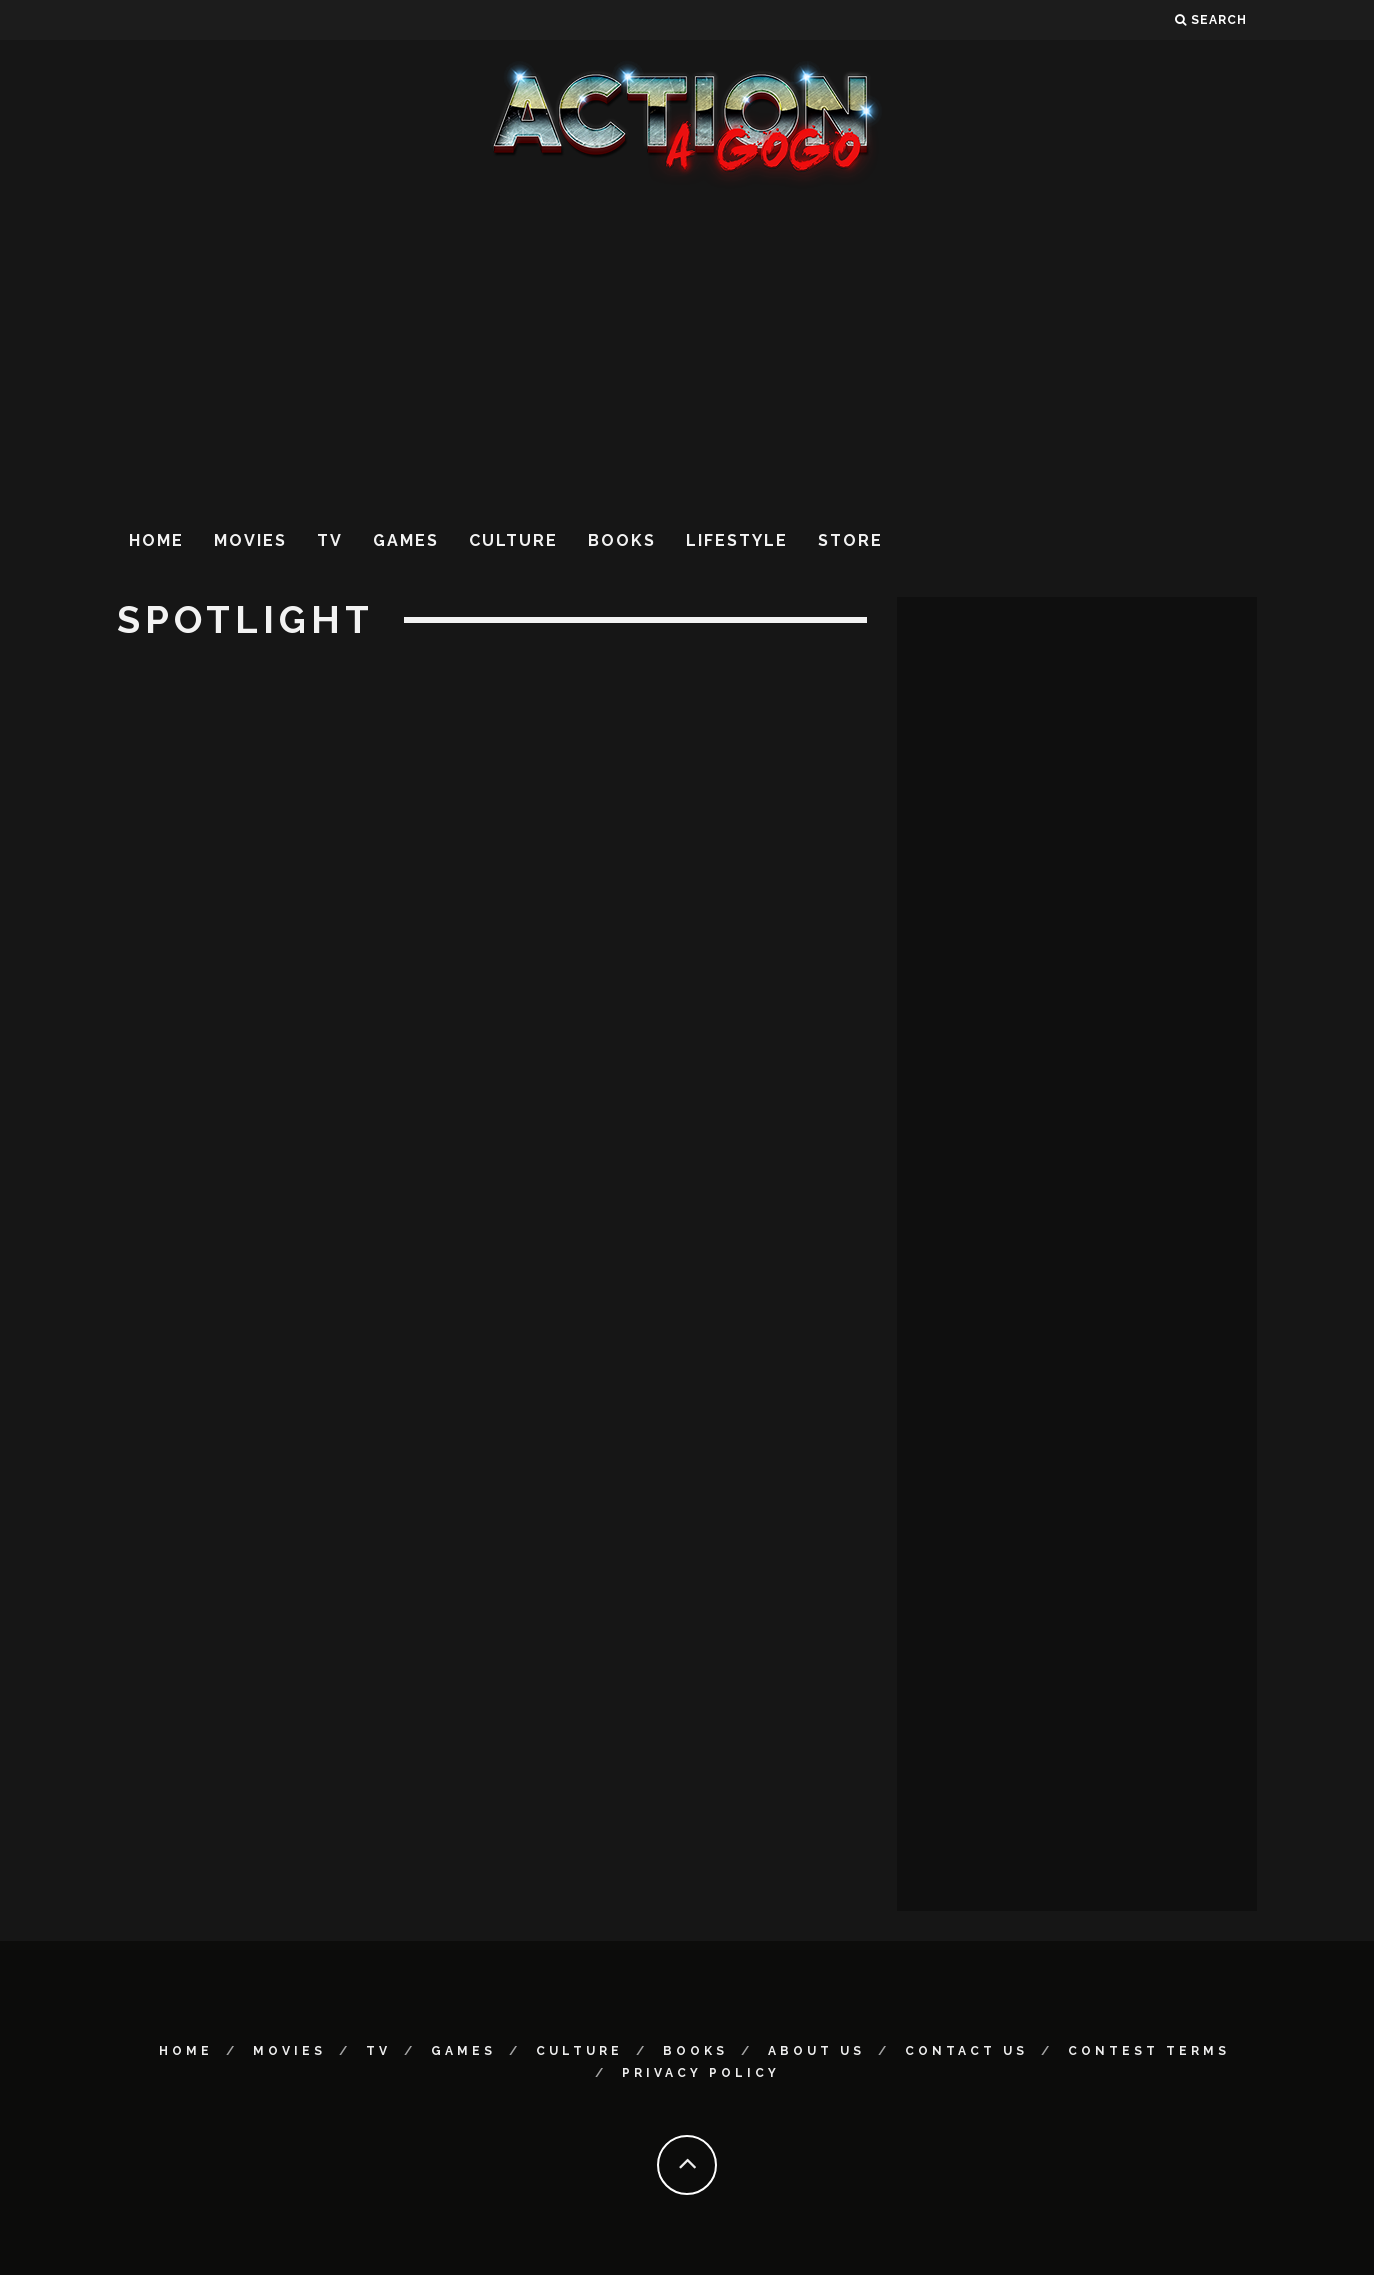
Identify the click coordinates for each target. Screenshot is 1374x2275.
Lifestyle (737, 540)
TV (330, 540)
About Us (816, 2051)
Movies (250, 540)
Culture (513, 540)
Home (156, 540)
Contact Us (966, 2051)
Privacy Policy (701, 2073)
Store (850, 540)
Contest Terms (1149, 2051)
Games (406, 540)
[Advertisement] (687, 349)
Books (622, 540)
